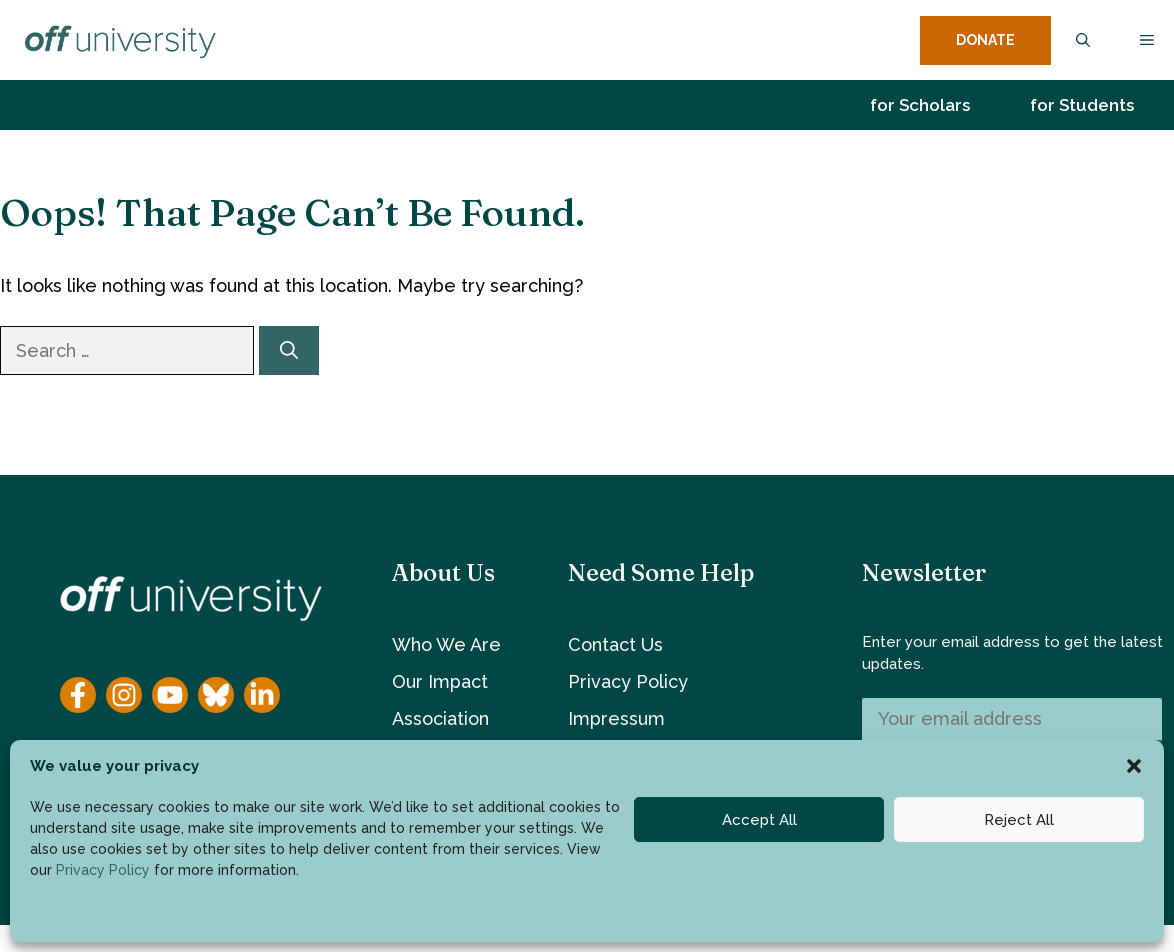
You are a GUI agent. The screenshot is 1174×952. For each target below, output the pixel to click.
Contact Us (615, 644)
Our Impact (440, 681)
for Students (1082, 105)
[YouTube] (170, 695)
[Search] (289, 350)
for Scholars (920, 105)
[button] (1134, 766)
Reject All (1019, 820)
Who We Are (446, 644)
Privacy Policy (103, 870)
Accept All (759, 820)
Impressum (616, 718)
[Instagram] (124, 695)
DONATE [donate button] (985, 40)
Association (440, 718)
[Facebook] (78, 695)
